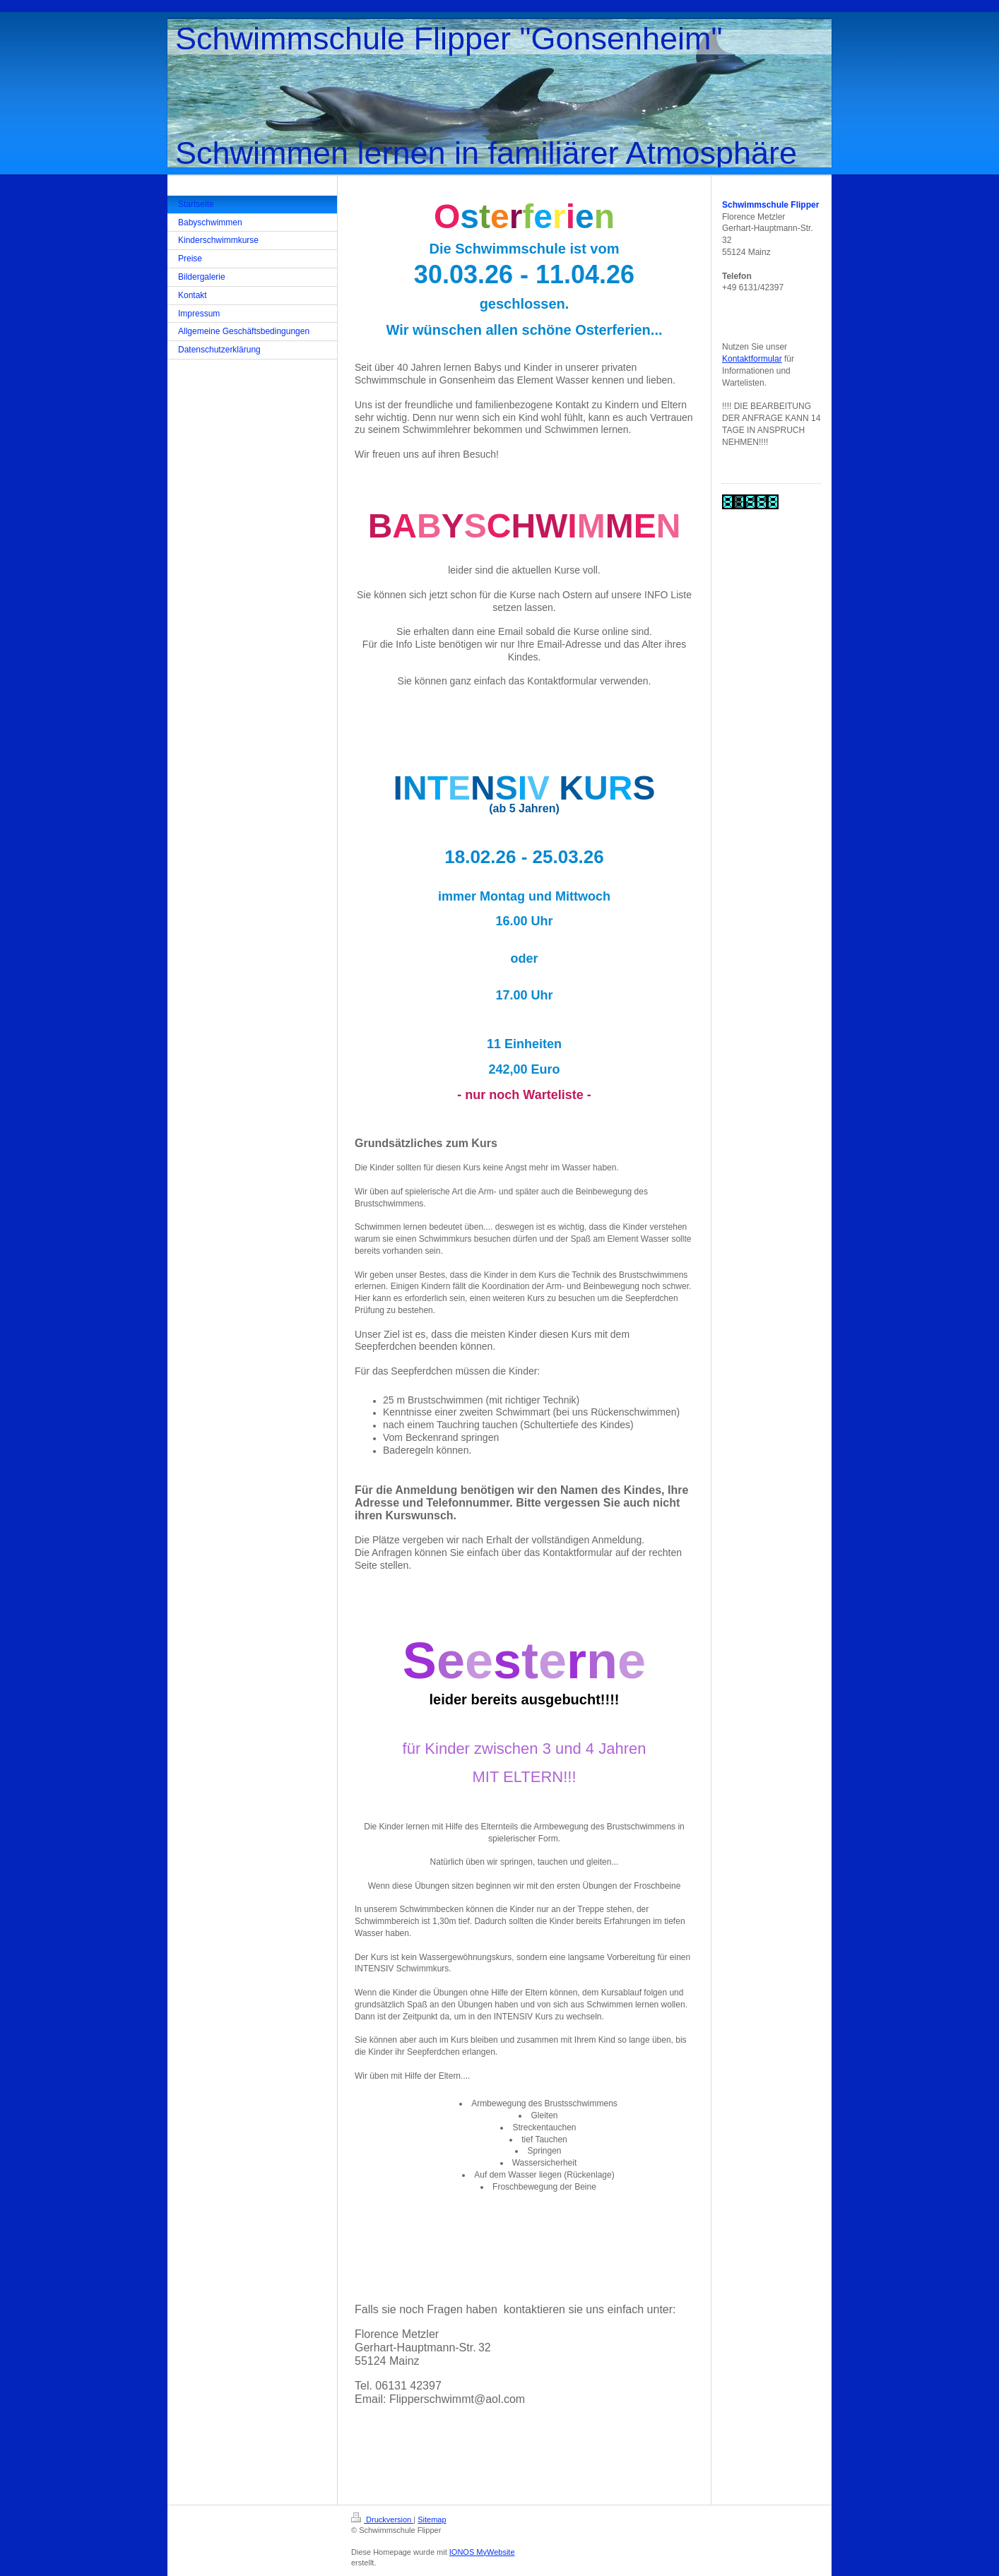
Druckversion (382, 2519)
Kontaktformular (752, 359)
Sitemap (432, 2519)
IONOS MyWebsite (482, 2552)
